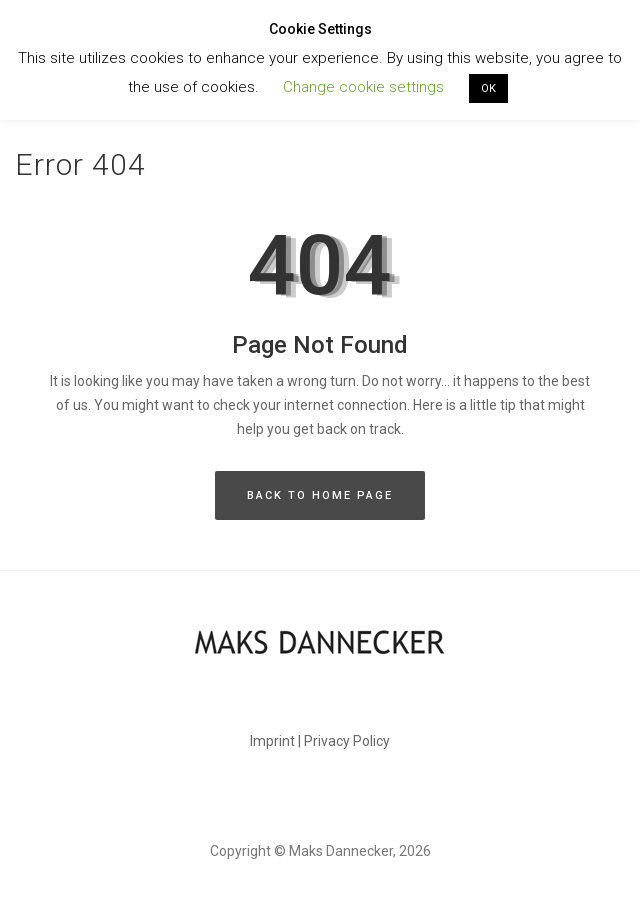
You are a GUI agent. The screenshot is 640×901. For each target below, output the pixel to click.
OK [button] (488, 88)
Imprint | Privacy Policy (320, 741)
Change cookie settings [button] (363, 87)
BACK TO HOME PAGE (320, 495)
